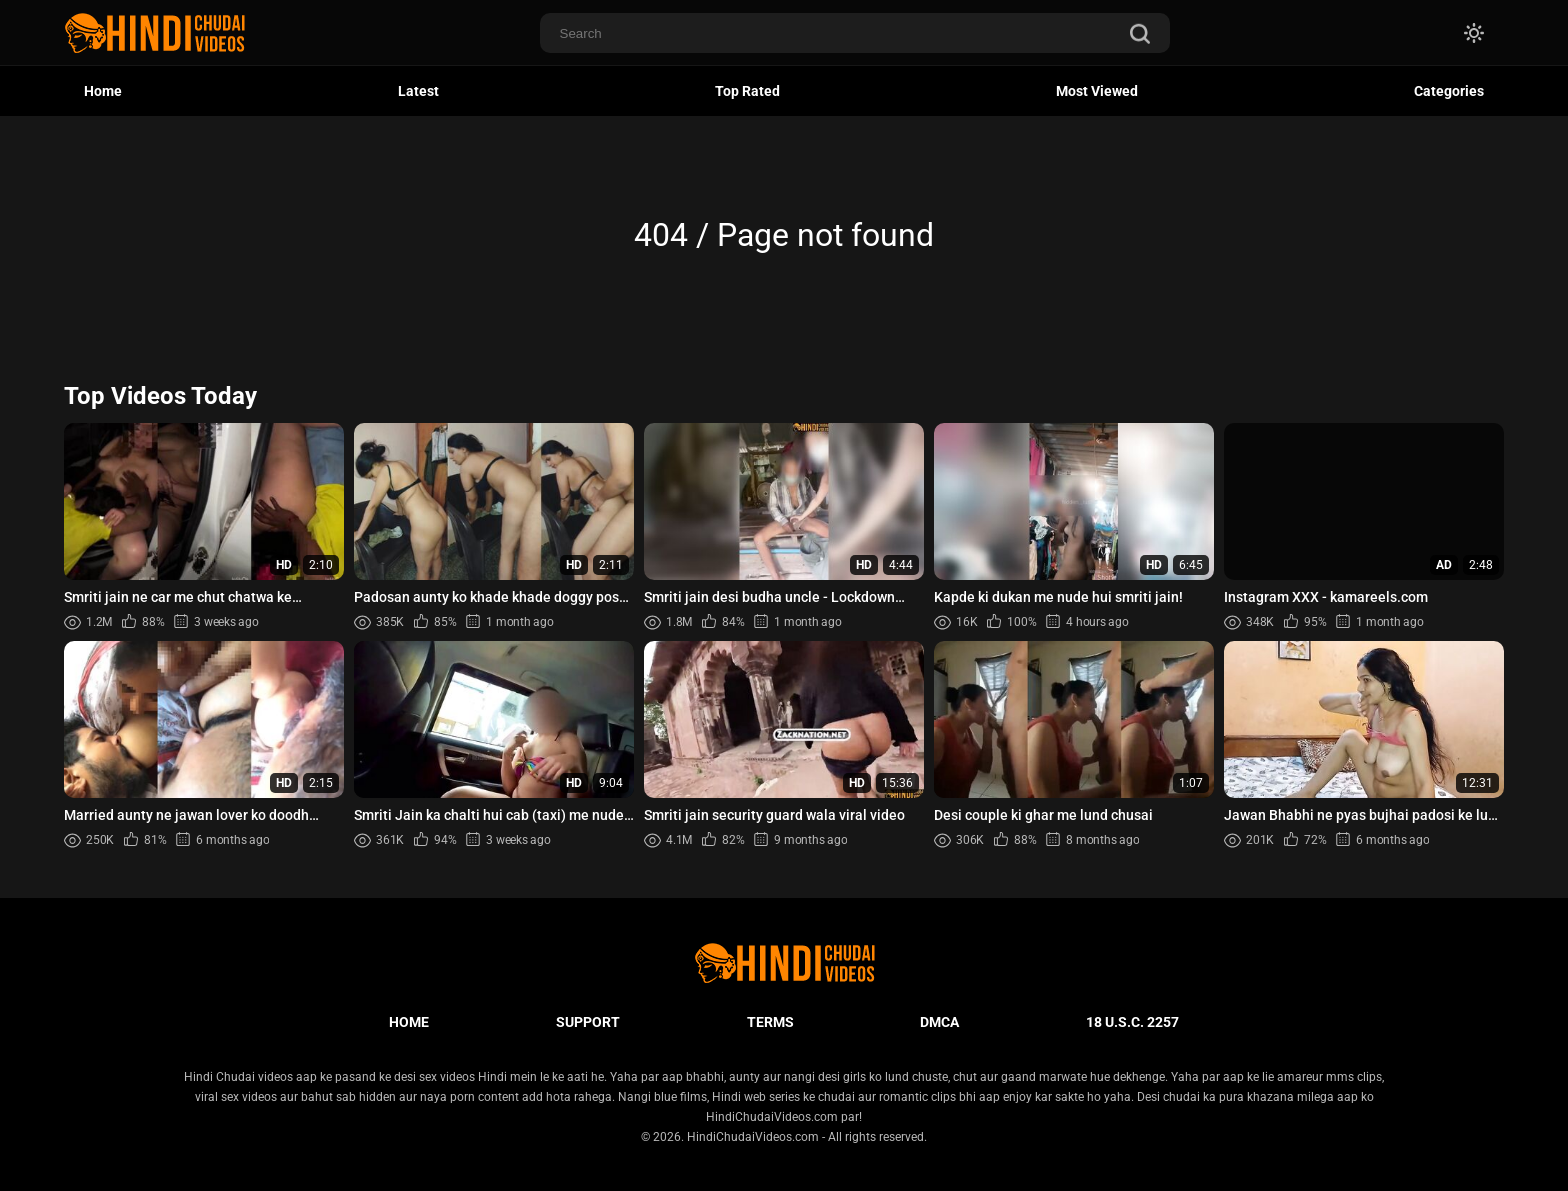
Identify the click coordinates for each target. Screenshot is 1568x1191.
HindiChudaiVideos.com (753, 1137)
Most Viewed (1097, 91)
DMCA (939, 1022)
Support (588, 1022)
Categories (1449, 91)
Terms (770, 1022)
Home (103, 91)
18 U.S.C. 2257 (1132, 1022)
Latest (418, 91)
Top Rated (747, 91)
